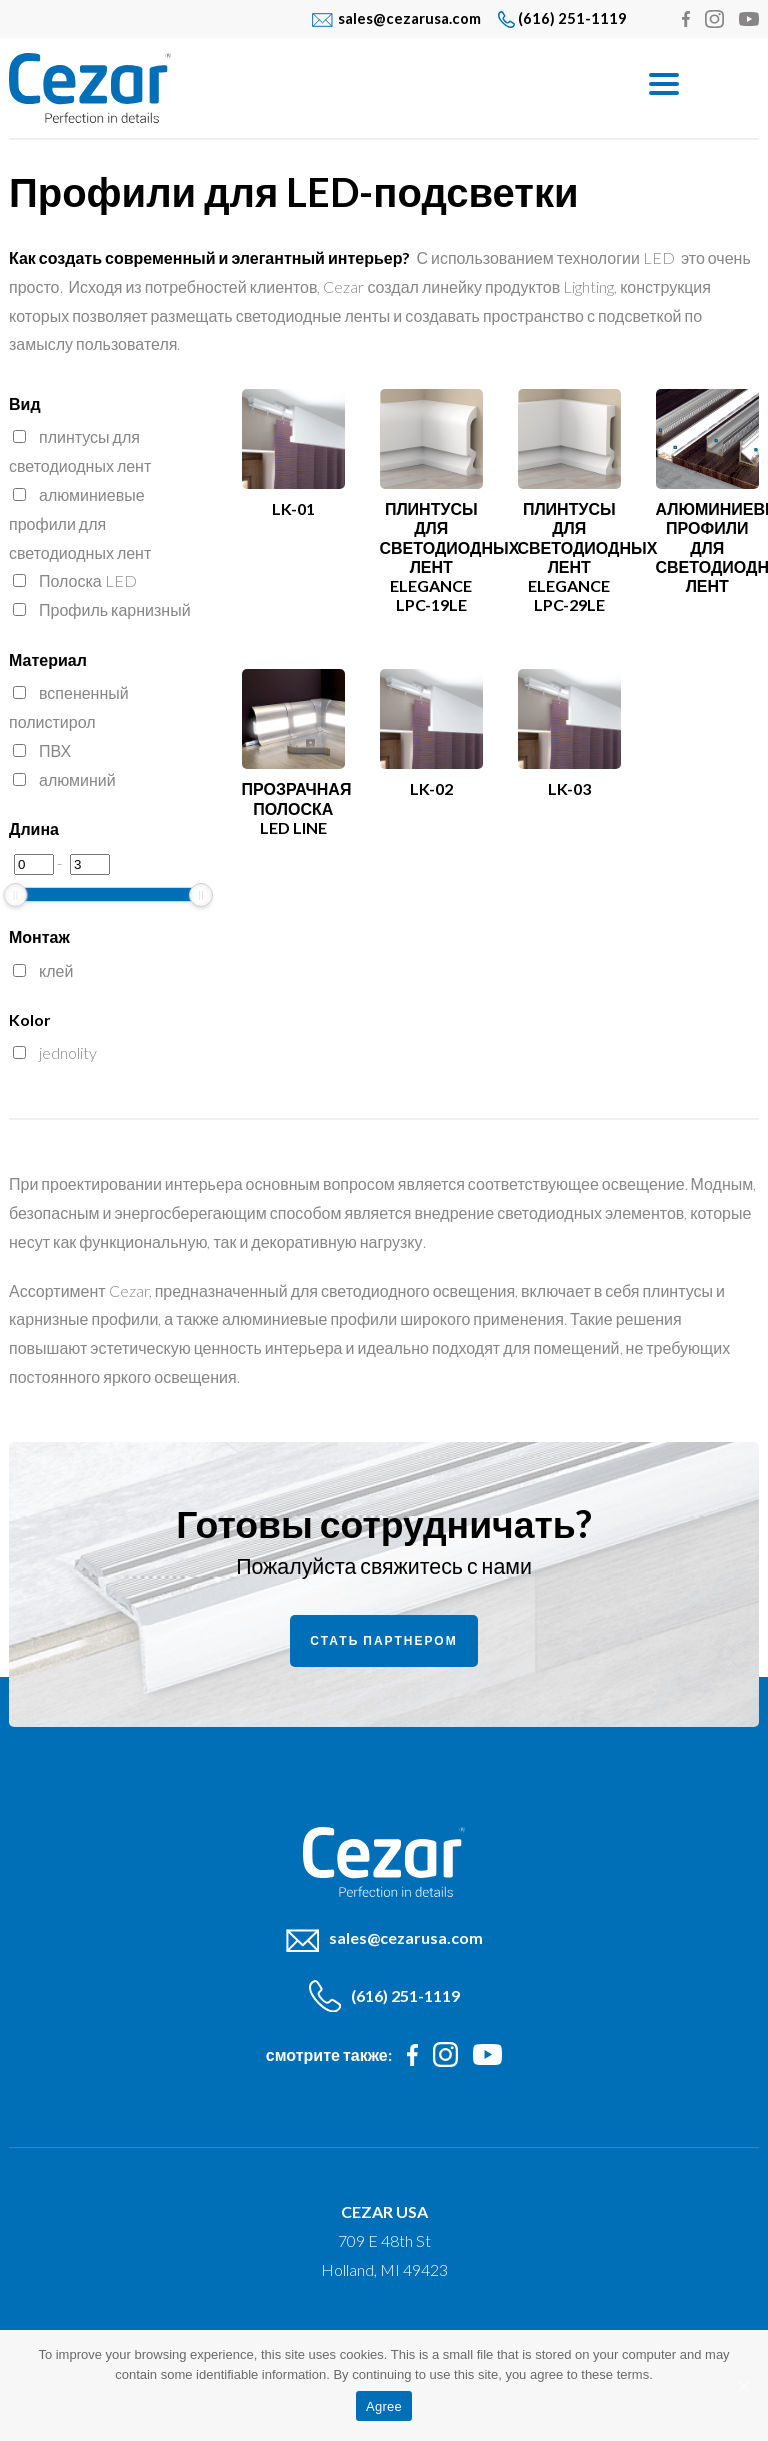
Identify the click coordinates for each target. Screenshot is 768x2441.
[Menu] (663, 82)
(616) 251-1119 (572, 18)
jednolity (68, 1052)
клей (56, 970)
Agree (384, 2406)
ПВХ (55, 750)
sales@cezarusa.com (409, 18)
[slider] (15, 895)
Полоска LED (88, 580)
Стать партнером (383, 1640)
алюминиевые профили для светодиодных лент (80, 523)
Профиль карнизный (115, 609)
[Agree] (743, 2386)
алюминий (77, 779)
